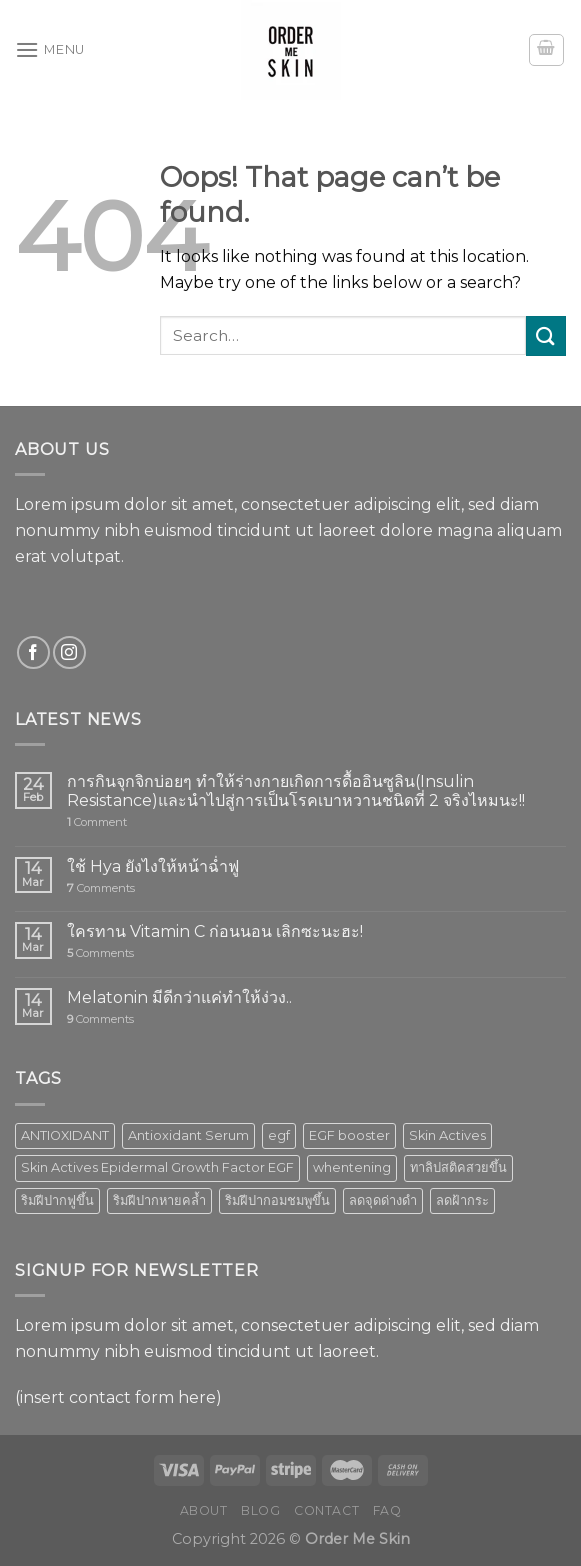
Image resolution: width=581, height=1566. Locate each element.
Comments (101, 888)
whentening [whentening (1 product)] (352, 1167)
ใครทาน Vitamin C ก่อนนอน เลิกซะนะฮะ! (215, 931)
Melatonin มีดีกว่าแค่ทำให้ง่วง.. (179, 997)
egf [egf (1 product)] (279, 1135)
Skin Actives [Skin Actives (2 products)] (447, 1135)
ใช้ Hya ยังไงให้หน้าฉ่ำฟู (153, 866)
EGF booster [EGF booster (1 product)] (349, 1135)
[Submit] (546, 335)
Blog (260, 1510)
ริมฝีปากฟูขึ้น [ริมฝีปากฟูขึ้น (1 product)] (57, 1200)
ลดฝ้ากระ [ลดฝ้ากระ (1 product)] (462, 1200)
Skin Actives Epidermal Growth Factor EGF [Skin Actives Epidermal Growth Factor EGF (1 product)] (157, 1167)
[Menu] (50, 49)
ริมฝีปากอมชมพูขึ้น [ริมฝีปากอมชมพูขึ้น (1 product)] (277, 1200)
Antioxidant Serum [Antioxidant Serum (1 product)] (188, 1135)
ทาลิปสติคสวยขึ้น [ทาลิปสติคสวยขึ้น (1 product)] (458, 1167)
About (204, 1510)
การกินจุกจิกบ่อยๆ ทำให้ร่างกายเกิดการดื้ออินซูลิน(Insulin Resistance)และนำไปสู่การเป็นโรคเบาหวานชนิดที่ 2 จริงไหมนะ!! (296, 791)
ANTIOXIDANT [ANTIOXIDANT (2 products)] (65, 1135)
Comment (97, 822)
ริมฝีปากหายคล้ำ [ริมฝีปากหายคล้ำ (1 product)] (159, 1200)
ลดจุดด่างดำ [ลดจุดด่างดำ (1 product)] (383, 1200)
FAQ (387, 1510)
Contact (326, 1510)
